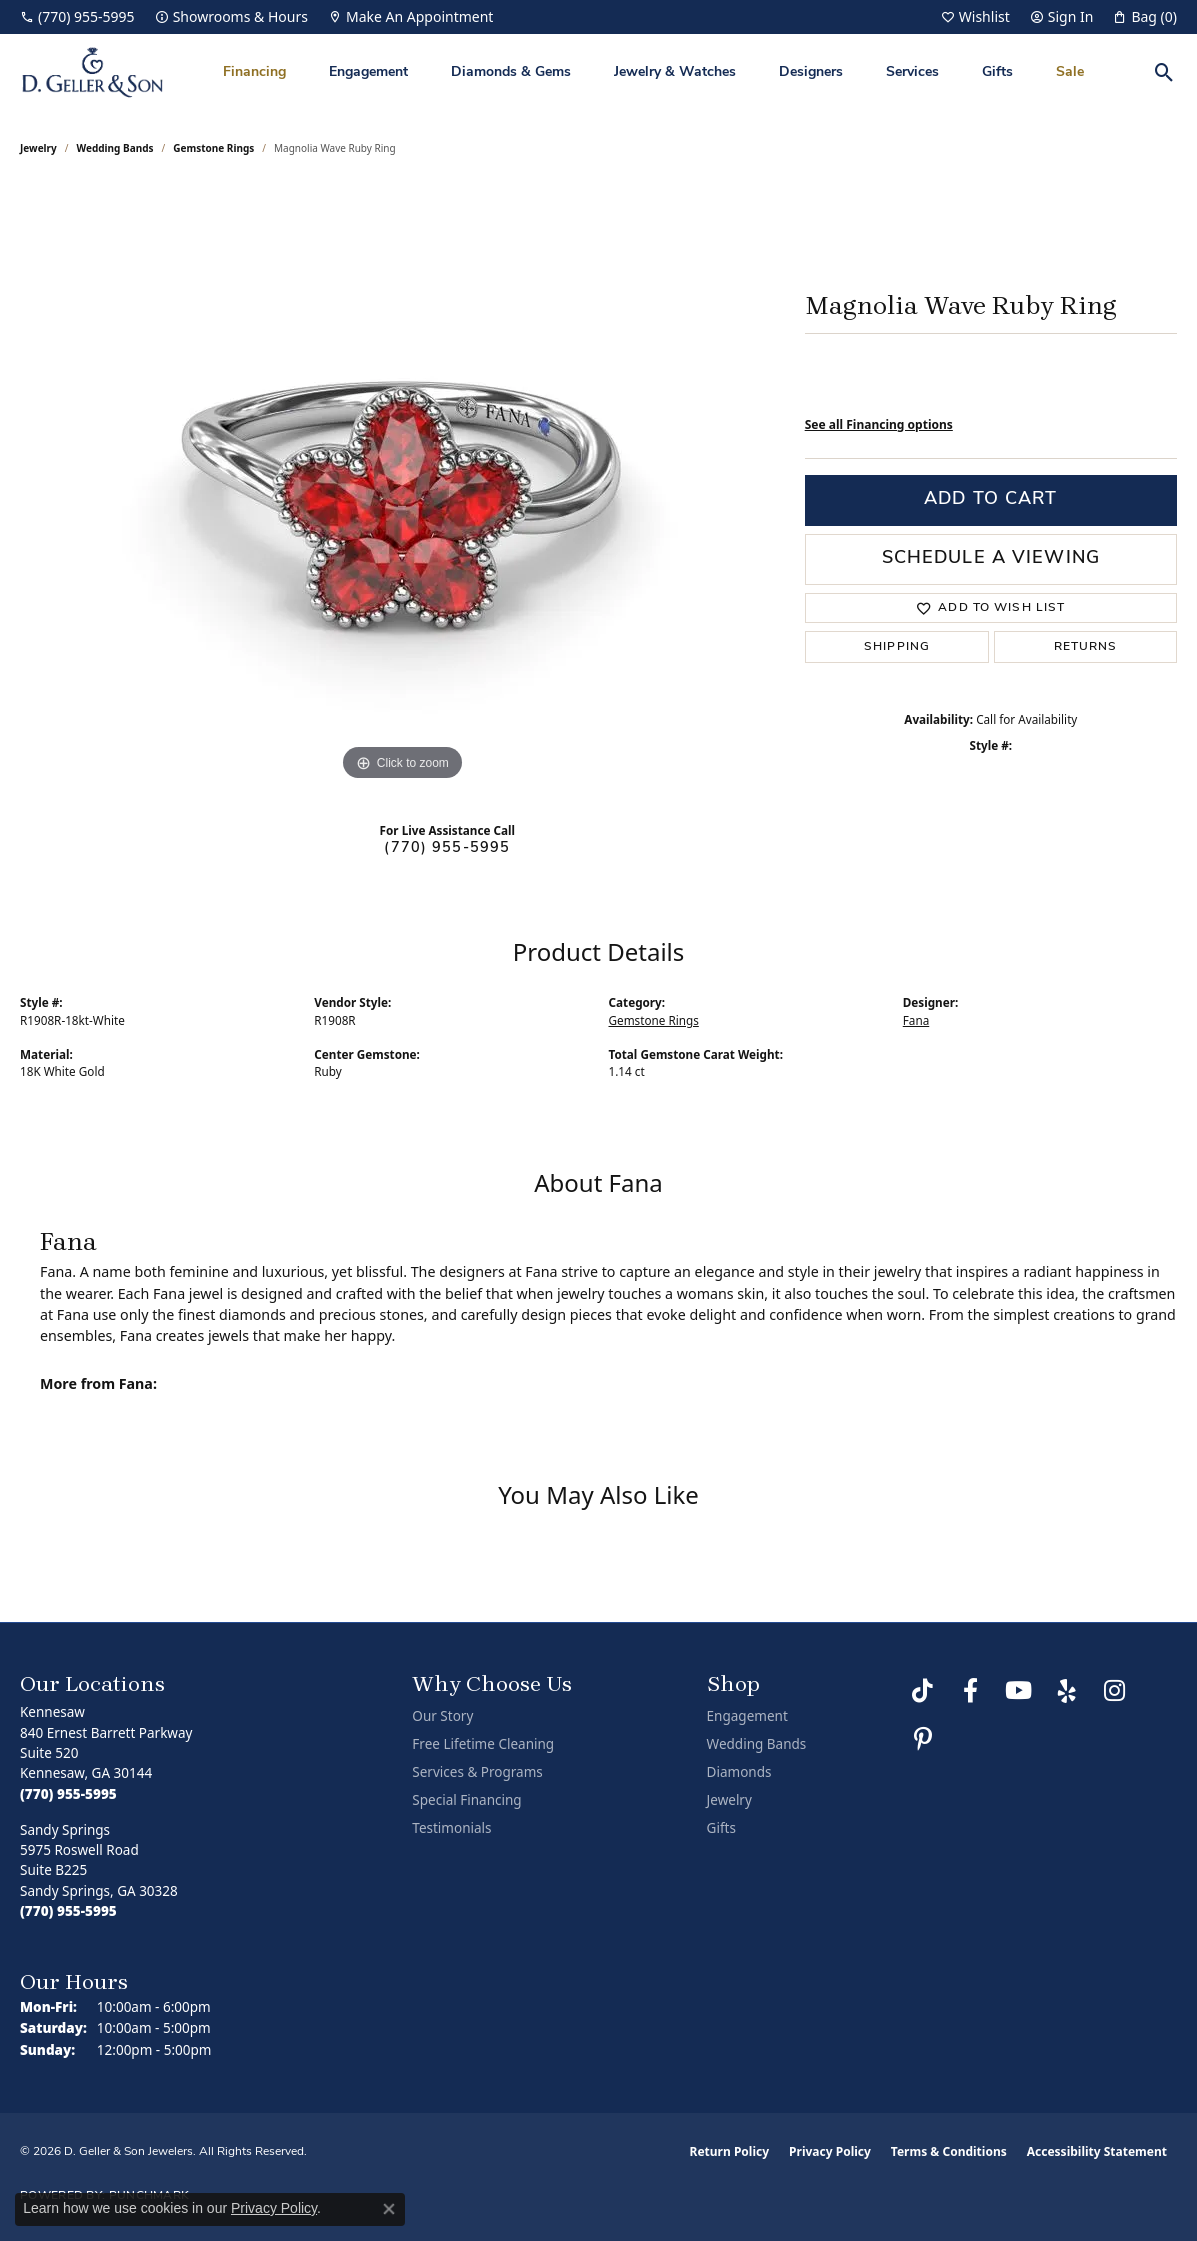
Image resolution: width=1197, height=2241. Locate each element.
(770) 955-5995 (447, 848)
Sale (1070, 72)
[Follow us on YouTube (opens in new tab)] (1019, 1691)
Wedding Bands (115, 148)
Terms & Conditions (949, 2151)
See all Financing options (879, 424)
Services (912, 72)
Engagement (368, 72)
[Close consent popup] (389, 2209)
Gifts (997, 72)
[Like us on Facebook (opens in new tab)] (971, 1691)
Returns (1086, 647)
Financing (254, 72)
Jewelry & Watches (675, 72)
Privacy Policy (830, 2151)
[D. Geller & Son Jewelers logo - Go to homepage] (92, 72)
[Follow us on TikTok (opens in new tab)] (923, 1691)
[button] (975, 17)
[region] (402, 486)
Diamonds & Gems (511, 72)
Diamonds (739, 1772)
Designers (811, 72)
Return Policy (730, 2151)
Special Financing (466, 1800)
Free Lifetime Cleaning (483, 1744)
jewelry (38, 148)
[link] (77, 17)
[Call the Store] (68, 1794)
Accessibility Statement (1097, 2151)
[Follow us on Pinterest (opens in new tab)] (923, 1739)
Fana (916, 1020)
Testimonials (451, 1828)
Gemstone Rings (213, 148)
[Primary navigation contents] (653, 72)
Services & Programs (477, 1772)
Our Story (442, 1716)
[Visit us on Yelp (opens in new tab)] (1067, 1691)
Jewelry (729, 1800)
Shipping (897, 647)
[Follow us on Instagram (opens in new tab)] (1115, 1691)
